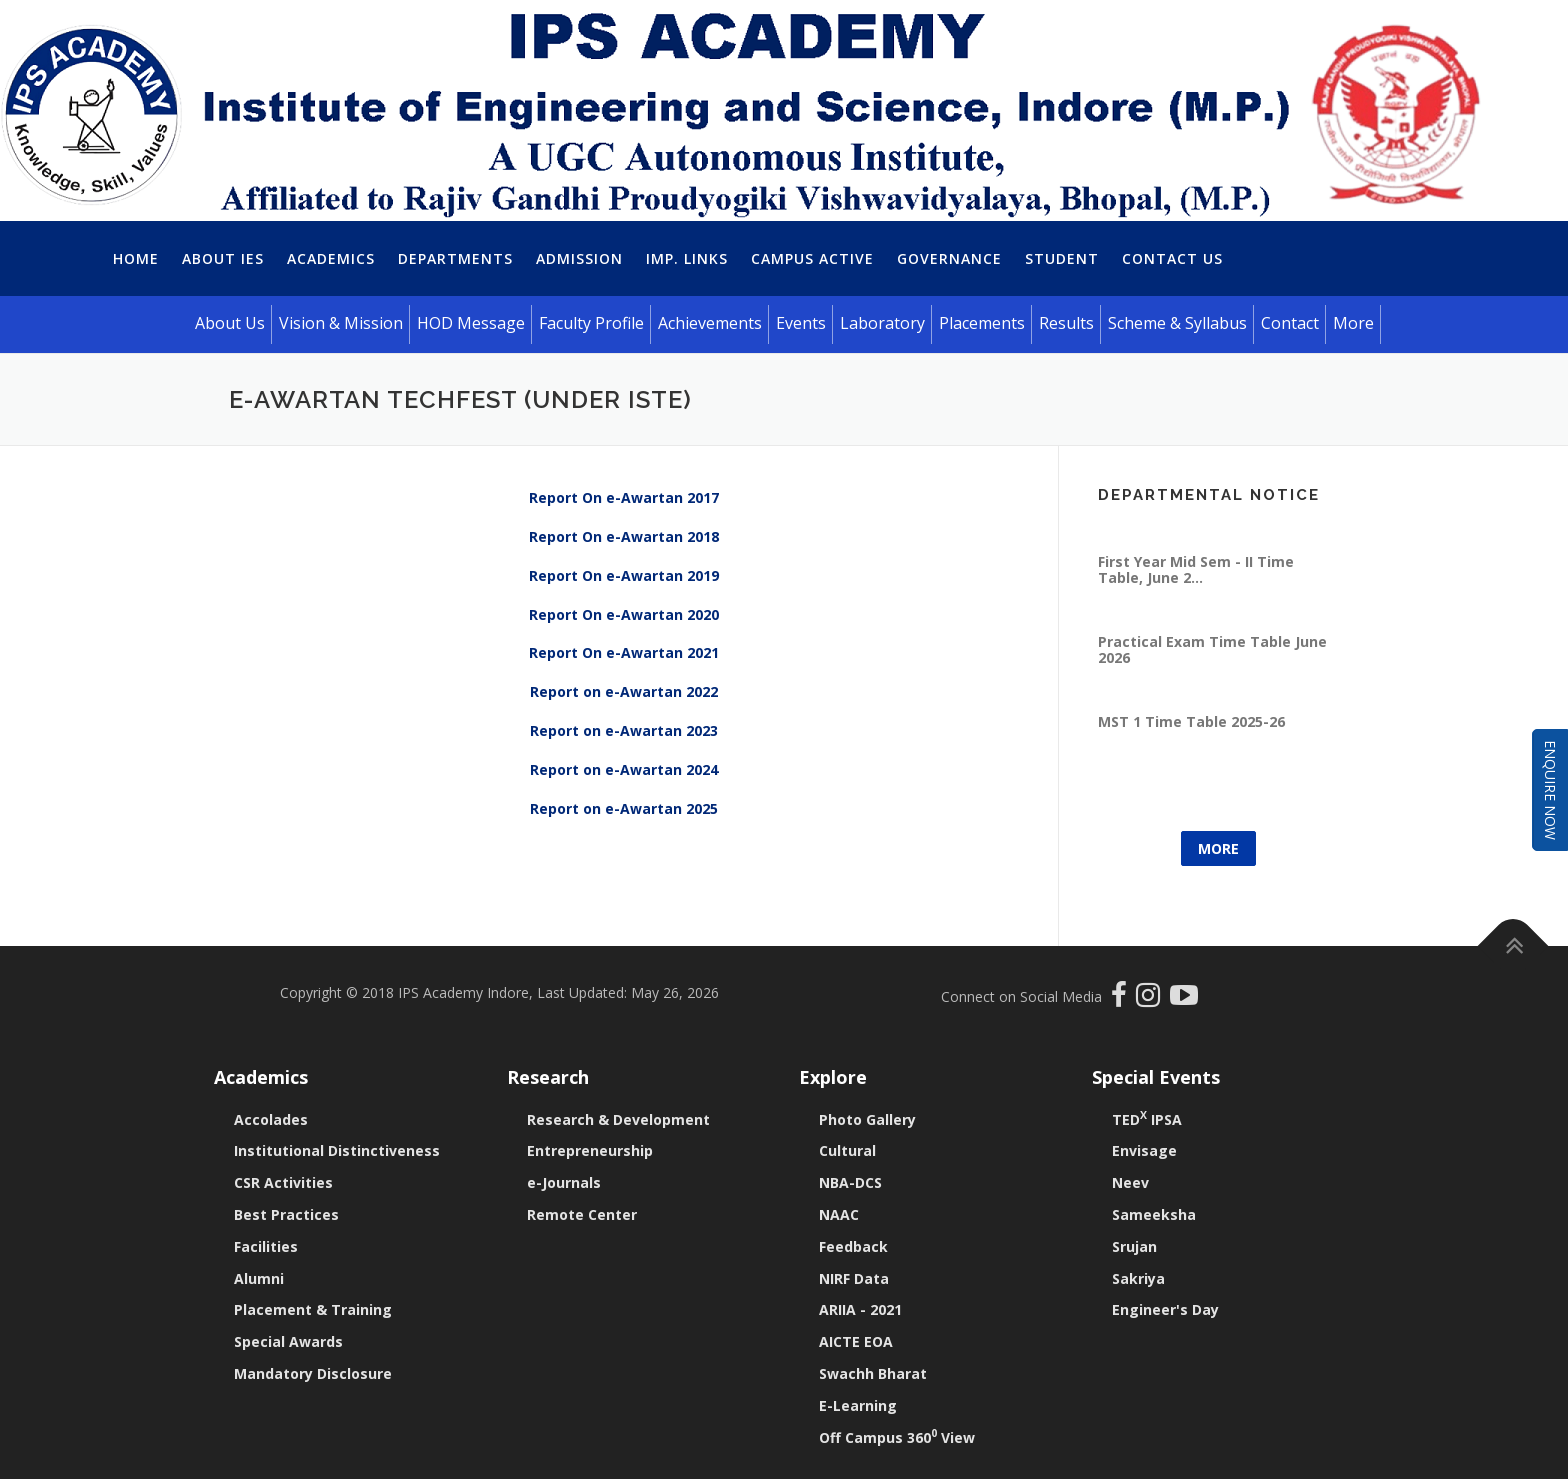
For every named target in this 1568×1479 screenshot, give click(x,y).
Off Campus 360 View (897, 1437)
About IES (223, 258)
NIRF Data (854, 1278)
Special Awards (288, 1341)
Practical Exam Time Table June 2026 (1212, 620)
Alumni (259, 1278)
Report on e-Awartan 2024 (624, 769)
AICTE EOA (856, 1341)
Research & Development (618, 1119)
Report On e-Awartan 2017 (624, 497)
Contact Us (1172, 258)
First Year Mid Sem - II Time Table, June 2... (1196, 540)
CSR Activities (283, 1182)
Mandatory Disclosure (313, 1373)
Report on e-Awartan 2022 (624, 691)
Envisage (1144, 1150)
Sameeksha (1154, 1214)
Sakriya (1138, 1278)
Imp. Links (687, 258)
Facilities (266, 1246)
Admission (579, 258)
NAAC (839, 1214)
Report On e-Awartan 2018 (624, 536)
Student (1062, 258)
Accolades (271, 1119)
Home (136, 258)
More (1218, 848)
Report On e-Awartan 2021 (624, 652)
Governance (949, 258)
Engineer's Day (1165, 1309)
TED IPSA (1147, 1119)
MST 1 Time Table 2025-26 (1191, 692)
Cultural (847, 1150)
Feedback (853, 1246)
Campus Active (812, 258)
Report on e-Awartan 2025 (624, 808)
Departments (455, 258)
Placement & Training (313, 1309)
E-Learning (858, 1405)
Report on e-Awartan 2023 (624, 730)
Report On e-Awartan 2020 (624, 614)
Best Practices (286, 1214)
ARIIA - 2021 (860, 1309)
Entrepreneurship (590, 1150)
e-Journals (564, 1182)
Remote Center (582, 1214)
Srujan (1134, 1246)
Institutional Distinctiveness (337, 1150)
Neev (1130, 1182)
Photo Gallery (867, 1119)
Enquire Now (1550, 790)
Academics (331, 258)
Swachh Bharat (873, 1373)
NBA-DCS (850, 1182)
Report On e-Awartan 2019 (624, 575)
